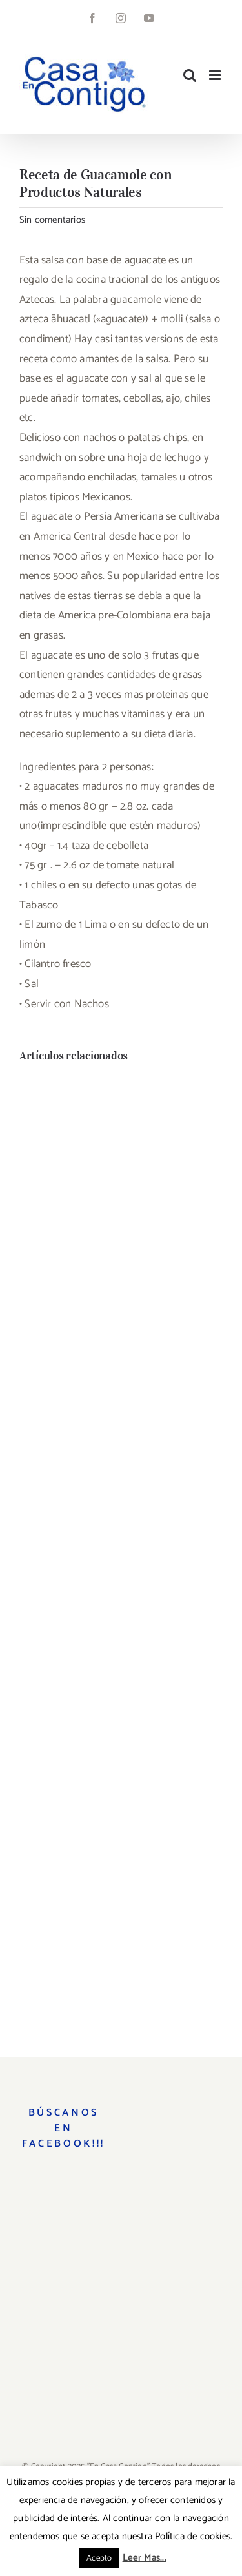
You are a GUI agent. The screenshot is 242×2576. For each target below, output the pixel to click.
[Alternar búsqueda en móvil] (189, 75)
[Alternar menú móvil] (216, 75)
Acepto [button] (99, 2558)
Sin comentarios (52, 220)
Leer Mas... (144, 2558)
